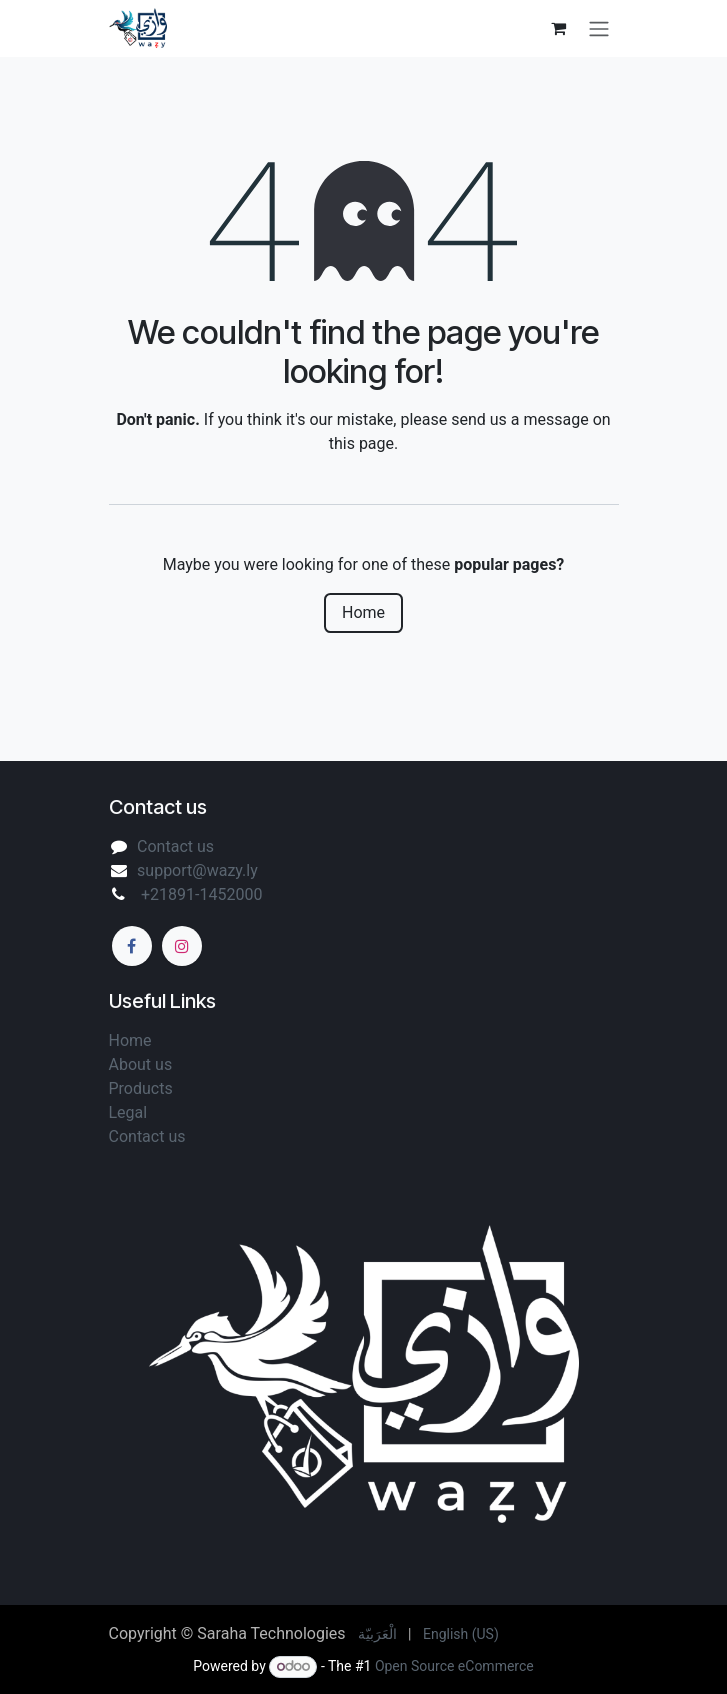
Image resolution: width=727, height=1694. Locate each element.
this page (361, 443)
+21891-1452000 (199, 894)
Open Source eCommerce (454, 1666)
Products (141, 1088)
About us (143, 1064)
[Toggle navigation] (599, 28)
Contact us (175, 846)
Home (363, 612)
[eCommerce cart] (559, 28)
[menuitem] (377, 1634)
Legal (130, 1112)
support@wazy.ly (197, 870)
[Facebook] (132, 946)
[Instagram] (182, 946)
